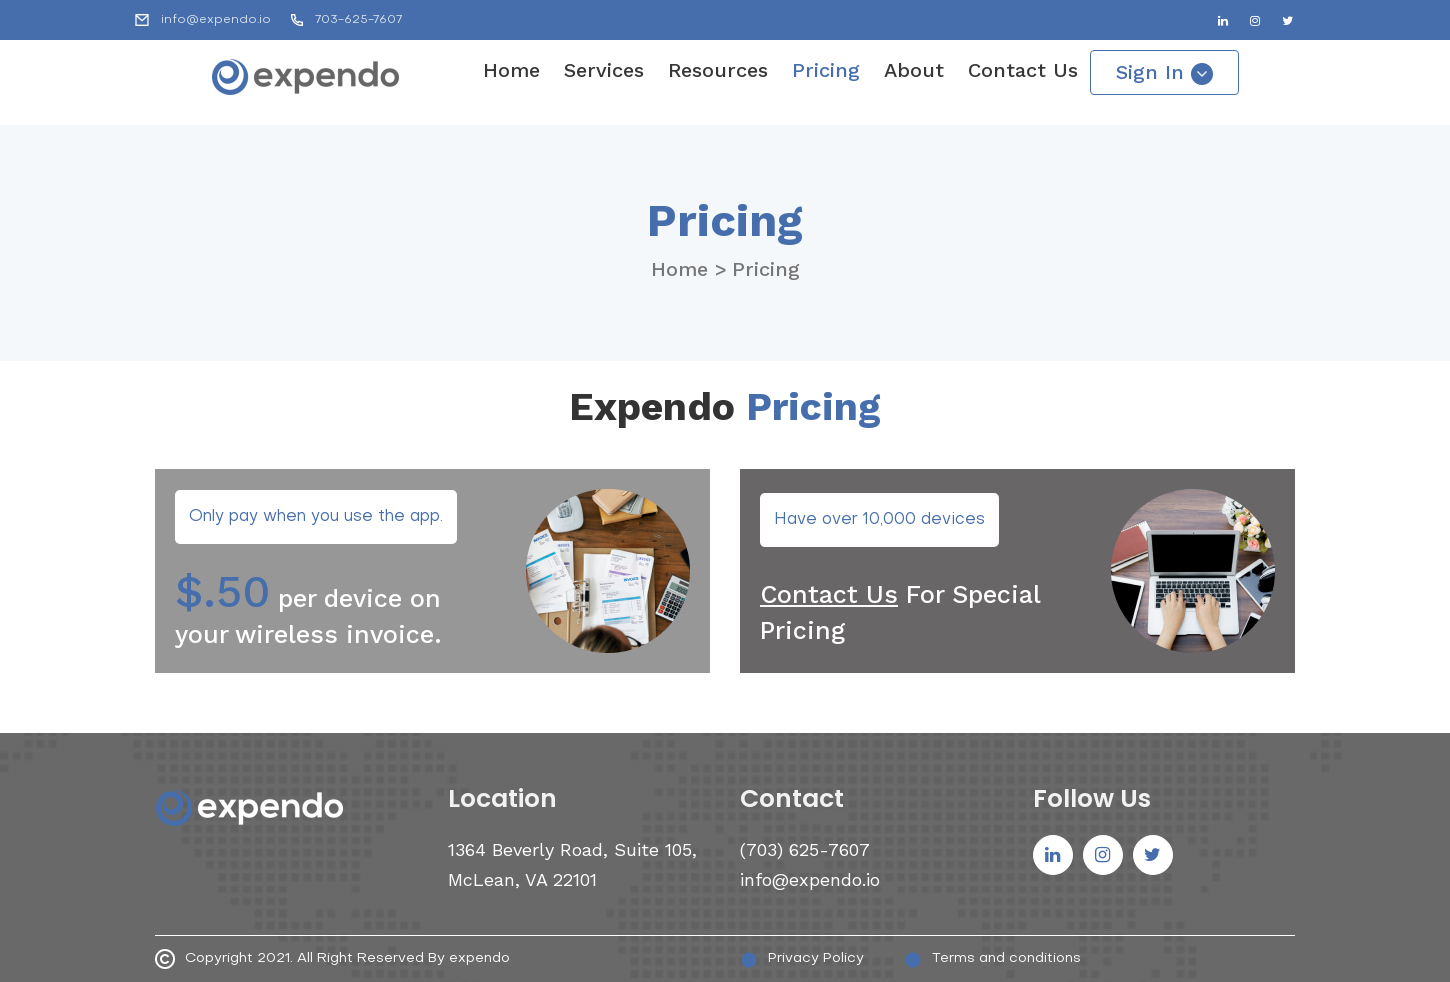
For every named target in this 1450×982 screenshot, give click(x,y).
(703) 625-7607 (805, 849)
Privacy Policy (802, 960)
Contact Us (1023, 70)
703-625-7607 (358, 20)
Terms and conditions (992, 960)
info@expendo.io (216, 20)
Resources (718, 70)
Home (511, 70)
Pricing (826, 70)
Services (604, 70)
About (914, 70)
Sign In (1164, 72)
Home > (689, 269)
